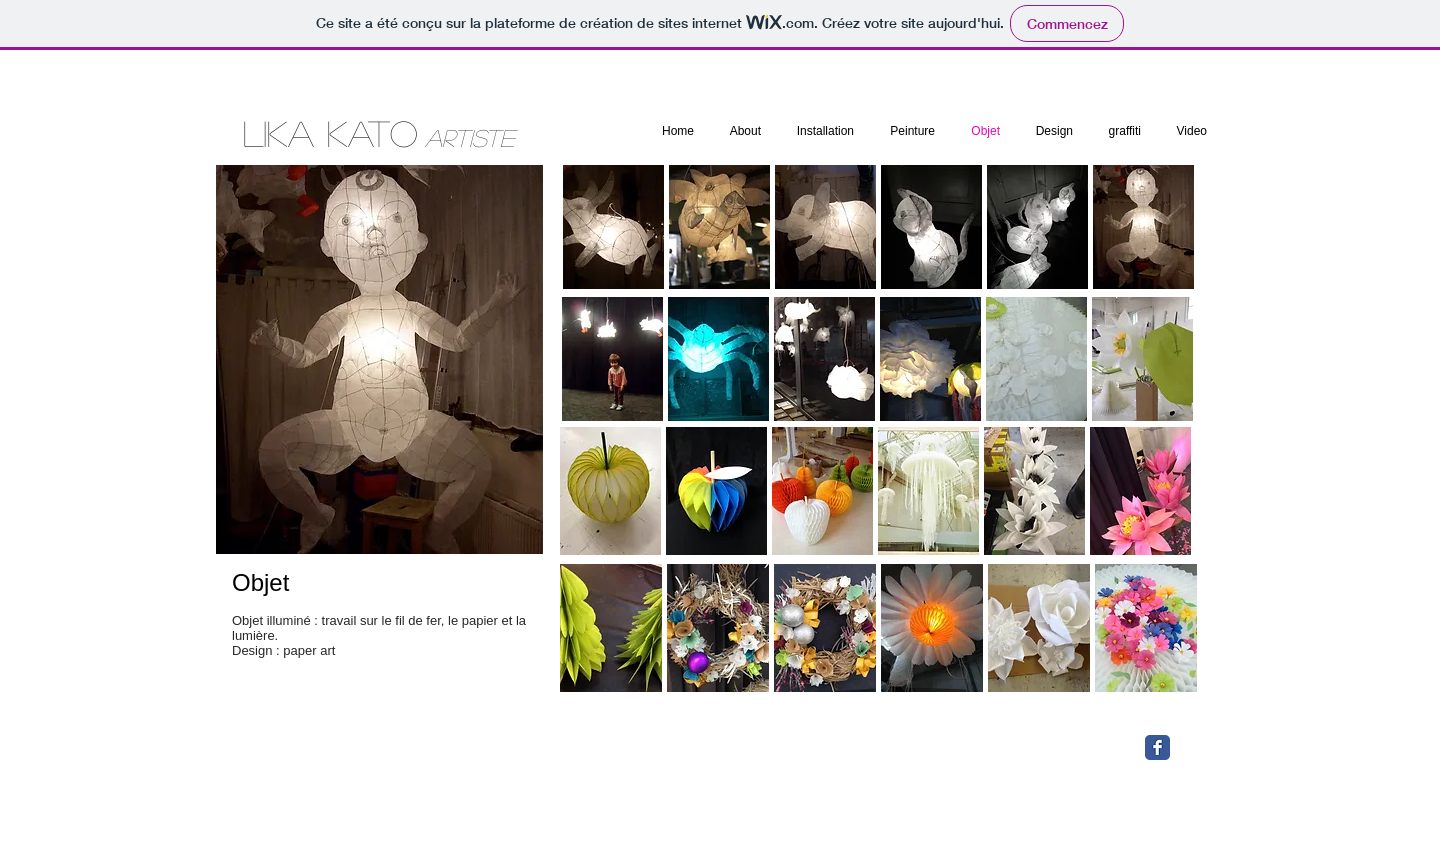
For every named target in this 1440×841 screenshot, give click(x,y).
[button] (719, 227)
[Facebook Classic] (1157, 747)
